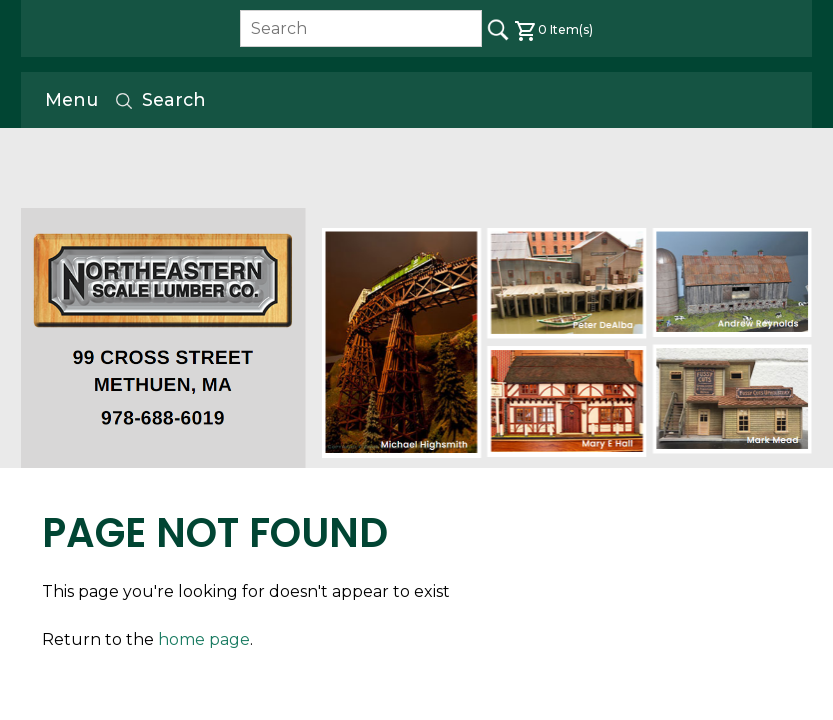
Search (160, 100)
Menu (71, 99)
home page (204, 639)
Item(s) (553, 29)
